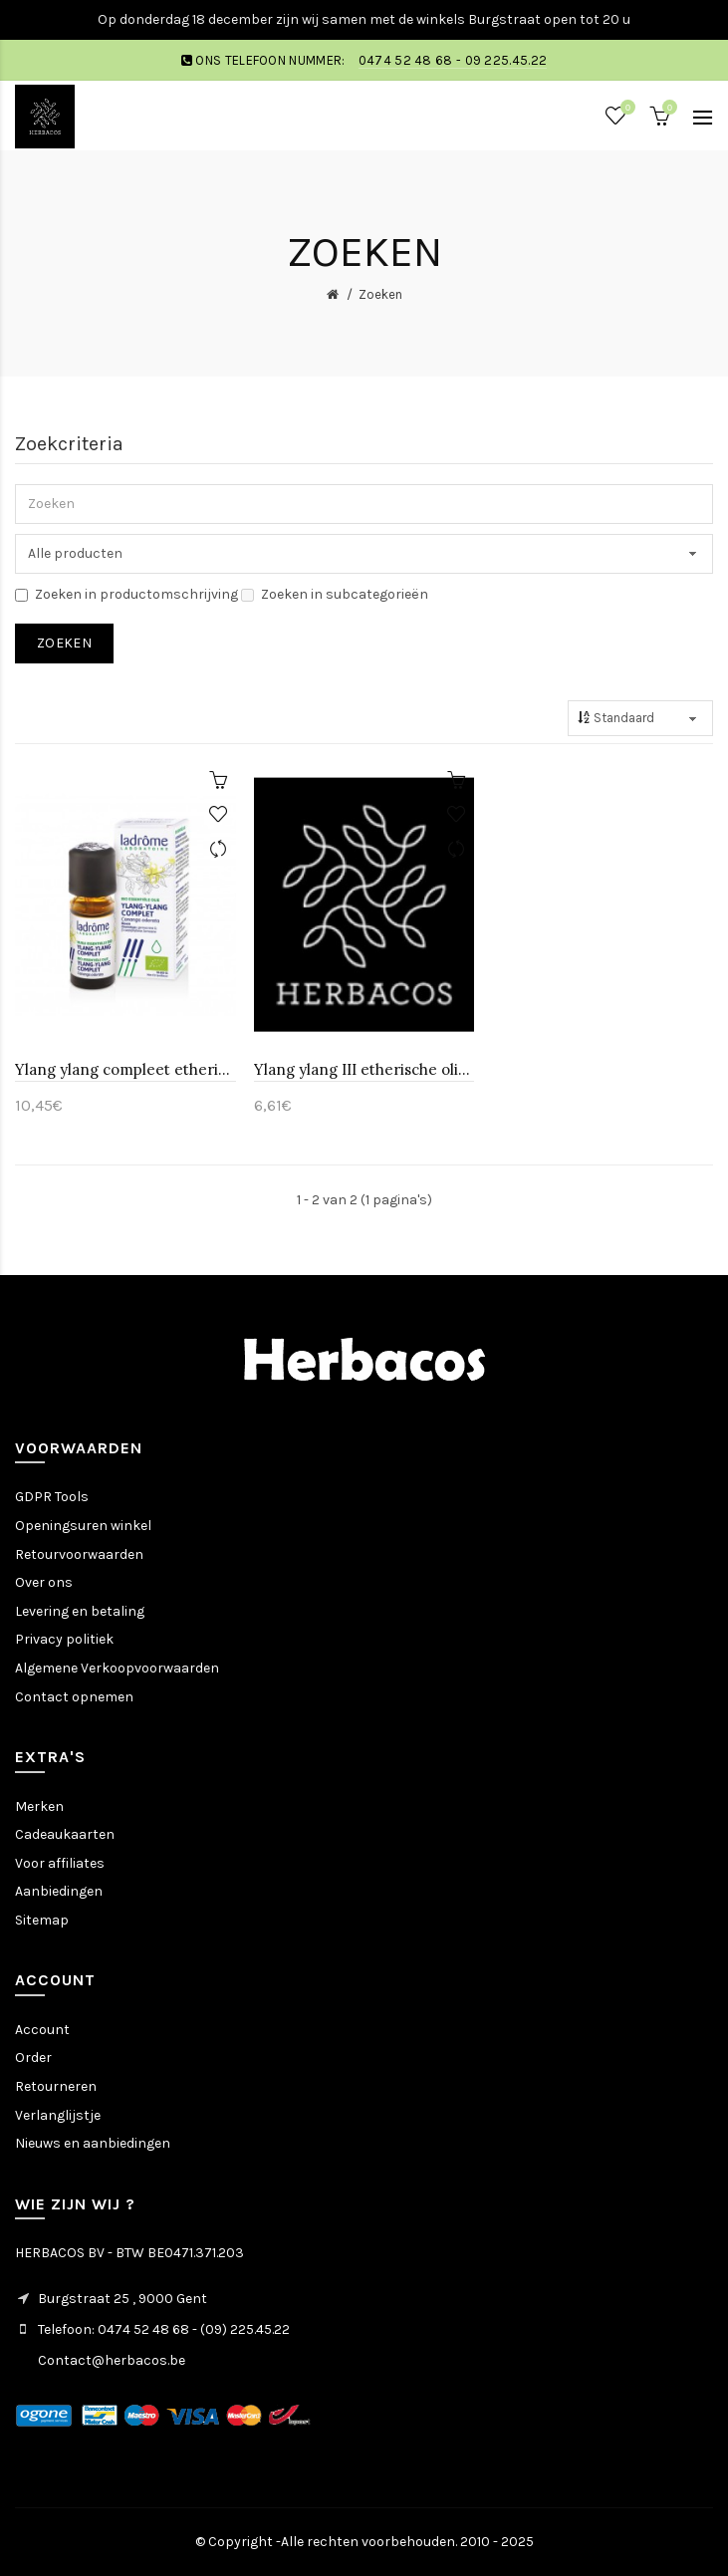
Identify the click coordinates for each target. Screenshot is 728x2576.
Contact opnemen (74, 1696)
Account (42, 2029)
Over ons (44, 1582)
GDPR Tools (52, 1496)
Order (33, 2057)
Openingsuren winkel (83, 1525)
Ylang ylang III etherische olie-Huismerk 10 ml (364, 1069)
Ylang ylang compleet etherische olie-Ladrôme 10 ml (125, 1069)
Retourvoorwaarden (79, 1554)
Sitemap (42, 1920)
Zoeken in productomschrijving (126, 594)
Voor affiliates (60, 1863)
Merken (39, 1806)
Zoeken (380, 294)
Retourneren (56, 2086)
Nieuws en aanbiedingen (92, 2143)
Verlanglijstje (58, 2115)
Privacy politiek (64, 1639)
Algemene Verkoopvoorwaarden (117, 1668)
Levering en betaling (79, 1611)
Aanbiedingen (59, 1891)
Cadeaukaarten (65, 1834)
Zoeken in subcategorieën (334, 594)
